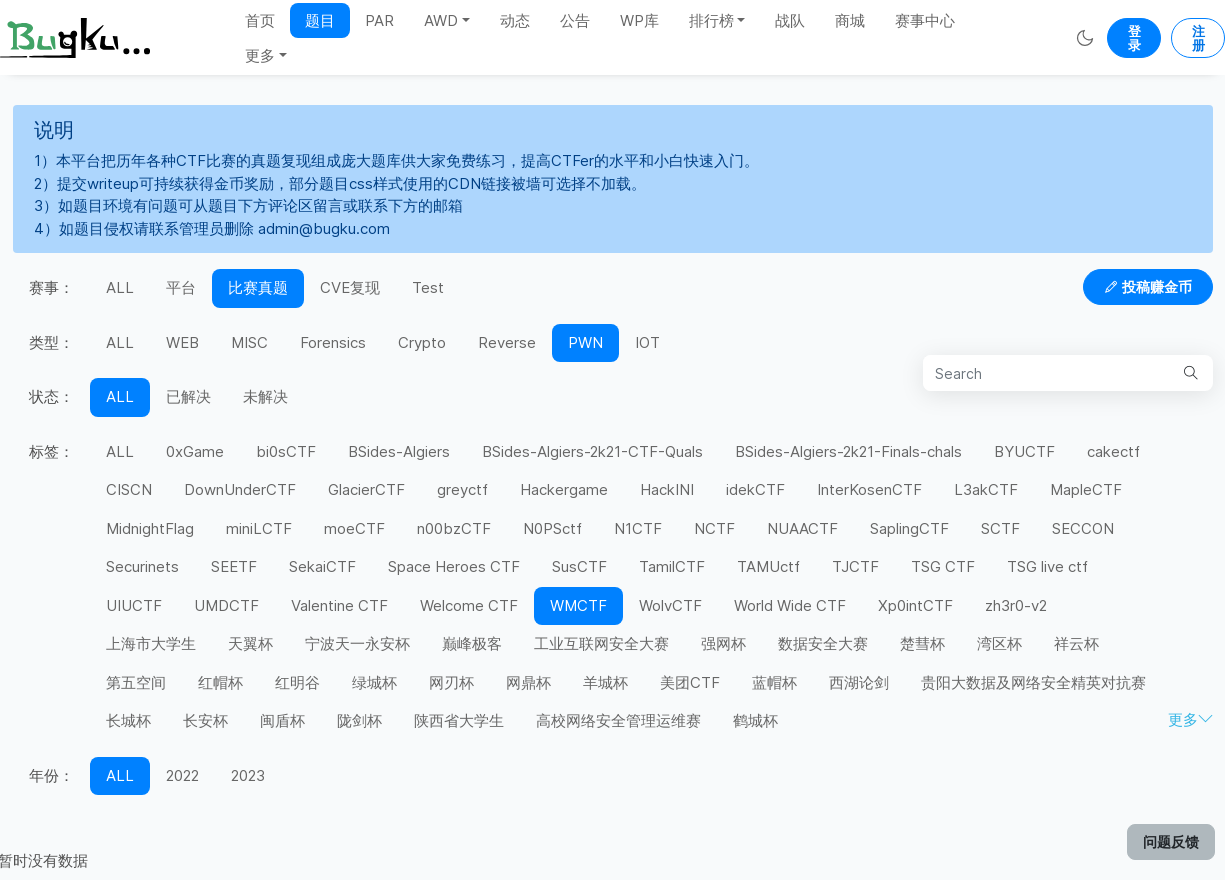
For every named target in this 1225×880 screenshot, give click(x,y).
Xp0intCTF (915, 605)
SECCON (1083, 528)
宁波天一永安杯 (357, 643)
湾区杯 (999, 643)
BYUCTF (1024, 451)
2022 (182, 775)
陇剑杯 (359, 720)
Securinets (142, 566)
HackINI (667, 489)
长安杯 (205, 720)
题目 (320, 20)
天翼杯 (250, 643)
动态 (515, 20)
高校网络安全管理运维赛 (618, 720)
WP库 (639, 20)
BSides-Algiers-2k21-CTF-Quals (592, 451)
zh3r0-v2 (1016, 605)
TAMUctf (768, 566)
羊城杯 (605, 682)
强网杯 (723, 643)
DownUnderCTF (240, 489)
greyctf (462, 489)
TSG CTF (943, 566)
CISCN (129, 489)
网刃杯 (451, 682)
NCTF (714, 528)
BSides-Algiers (399, 451)
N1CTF (638, 528)
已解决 (188, 396)
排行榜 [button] (711, 20)
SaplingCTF (909, 528)
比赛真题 (258, 287)
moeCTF (354, 528)
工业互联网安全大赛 (601, 643)
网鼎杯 (528, 682)
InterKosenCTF (869, 489)
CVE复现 (350, 287)
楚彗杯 (922, 643)
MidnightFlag (150, 528)
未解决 (265, 396)
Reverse (507, 342)
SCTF (1000, 528)
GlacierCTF (366, 489)
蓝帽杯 (774, 682)
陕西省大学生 (459, 720)
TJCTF (855, 566)
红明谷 (297, 682)
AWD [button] (441, 20)
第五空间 (136, 682)
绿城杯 (374, 682)
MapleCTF (1086, 489)
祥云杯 (1076, 643)
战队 (790, 20)
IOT (647, 342)
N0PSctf (552, 528)
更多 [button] (260, 55)
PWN (585, 342)
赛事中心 (925, 20)
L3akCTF (986, 489)
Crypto (422, 342)
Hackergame (564, 489)
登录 (1134, 38)
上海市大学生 (151, 643)
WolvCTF (670, 605)
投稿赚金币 (1148, 286)
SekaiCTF (322, 566)
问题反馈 (1171, 841)
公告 (575, 20)
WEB (182, 342)
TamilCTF (672, 566)
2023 (248, 775)
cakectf (1113, 451)
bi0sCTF (286, 451)
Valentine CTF (339, 605)
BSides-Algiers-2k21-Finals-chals (848, 451)
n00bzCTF (454, 528)
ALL (120, 287)
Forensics (333, 342)
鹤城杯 (755, 720)
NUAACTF (802, 528)
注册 (1198, 38)
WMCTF (578, 605)
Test (428, 287)
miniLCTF (259, 528)
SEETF (234, 566)
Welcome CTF (469, 605)
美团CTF (690, 682)
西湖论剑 (859, 682)
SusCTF (579, 566)
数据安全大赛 (823, 643)
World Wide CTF (790, 605)
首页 (260, 20)
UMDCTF (226, 605)
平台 (181, 287)
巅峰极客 (472, 643)
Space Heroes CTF (454, 566)
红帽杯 (220, 682)
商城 (850, 20)
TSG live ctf (1047, 566)
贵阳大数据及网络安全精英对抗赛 (1033, 682)
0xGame (195, 451)
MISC (249, 342)
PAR (379, 20)
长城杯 (128, 720)
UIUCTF (134, 605)
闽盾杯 (282, 720)
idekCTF (755, 489)
